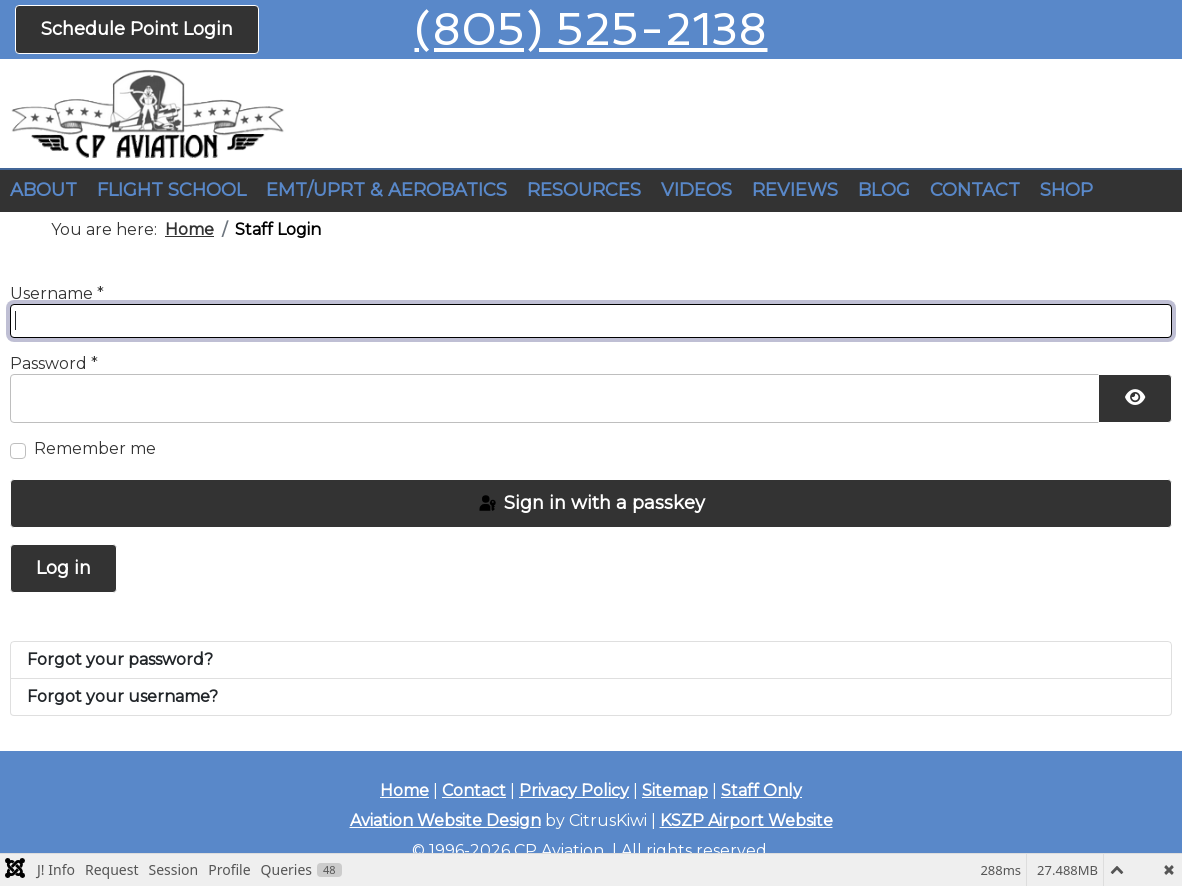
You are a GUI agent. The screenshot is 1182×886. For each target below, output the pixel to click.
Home (404, 790)
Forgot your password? (120, 659)
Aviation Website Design (445, 820)
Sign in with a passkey (591, 503)
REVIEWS (795, 190)
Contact (474, 790)
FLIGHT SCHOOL (171, 190)
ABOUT (43, 190)
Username (57, 293)
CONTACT (975, 190)
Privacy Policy (574, 790)
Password (54, 363)
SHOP (1066, 190)
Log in (63, 568)
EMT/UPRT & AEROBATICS (386, 190)
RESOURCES (584, 190)
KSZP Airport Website (746, 820)
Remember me (95, 448)
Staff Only (761, 790)
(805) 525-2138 (590, 29)
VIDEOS (696, 190)
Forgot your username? (122, 696)
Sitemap (675, 790)
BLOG (884, 190)
